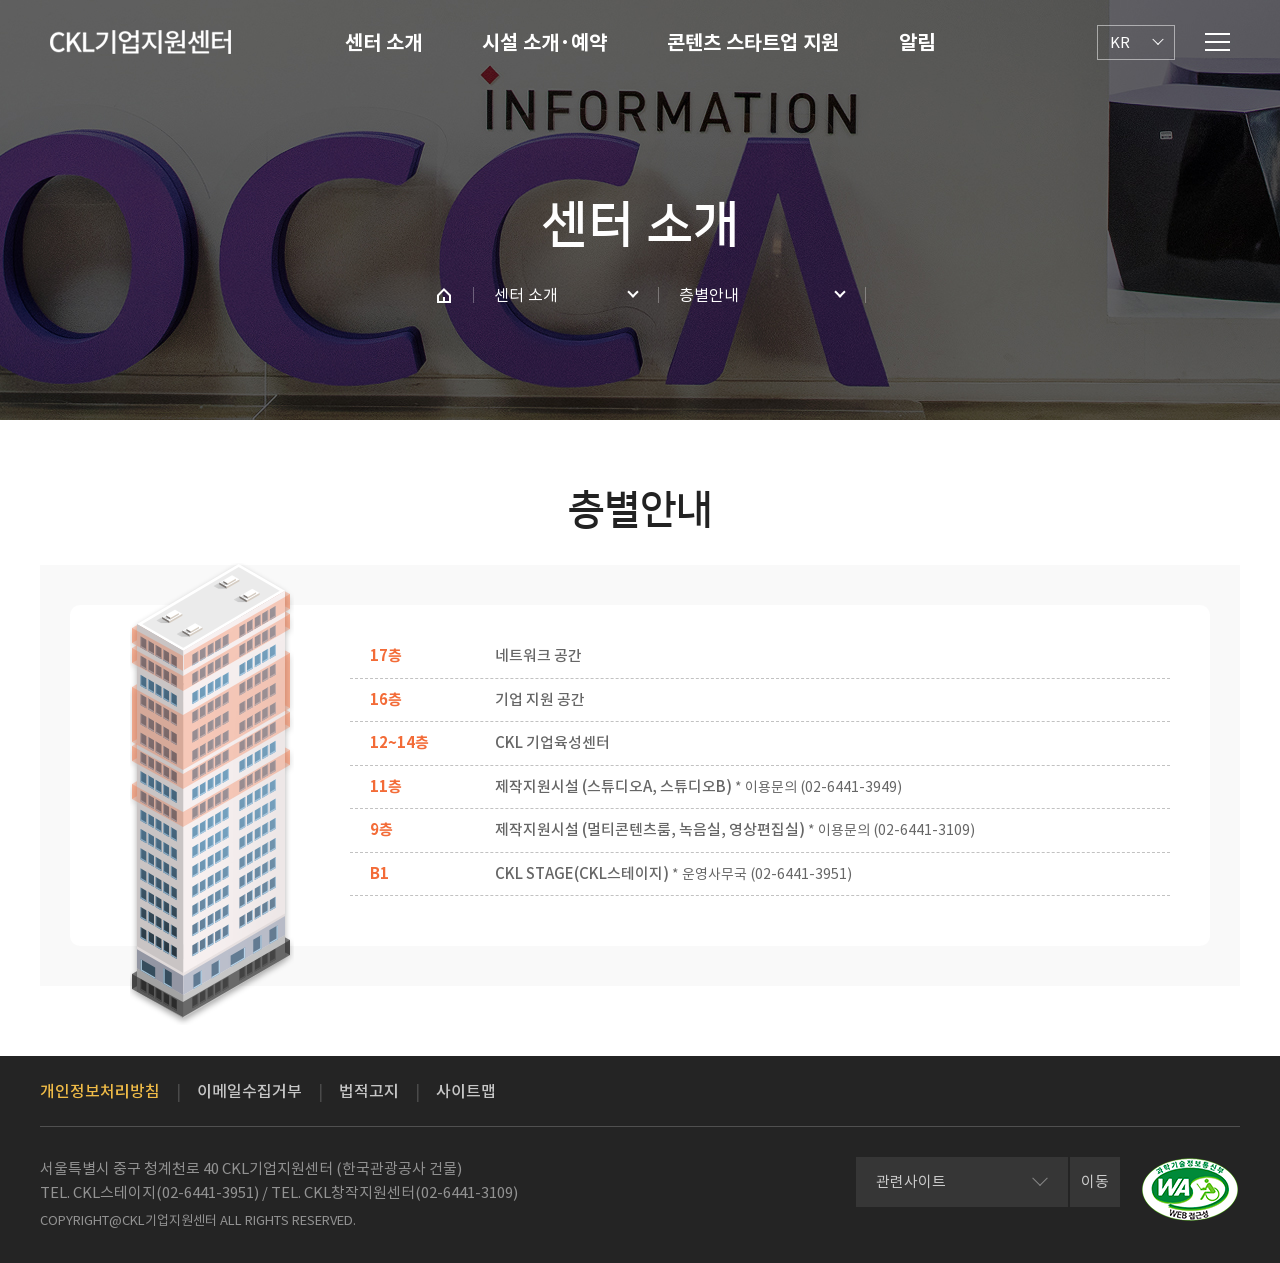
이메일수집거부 (249, 1091)
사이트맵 (466, 1091)
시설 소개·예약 (544, 43)
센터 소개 (383, 43)
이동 (1095, 1181)
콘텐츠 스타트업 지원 (753, 43)
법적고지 (369, 1091)
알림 (917, 43)
